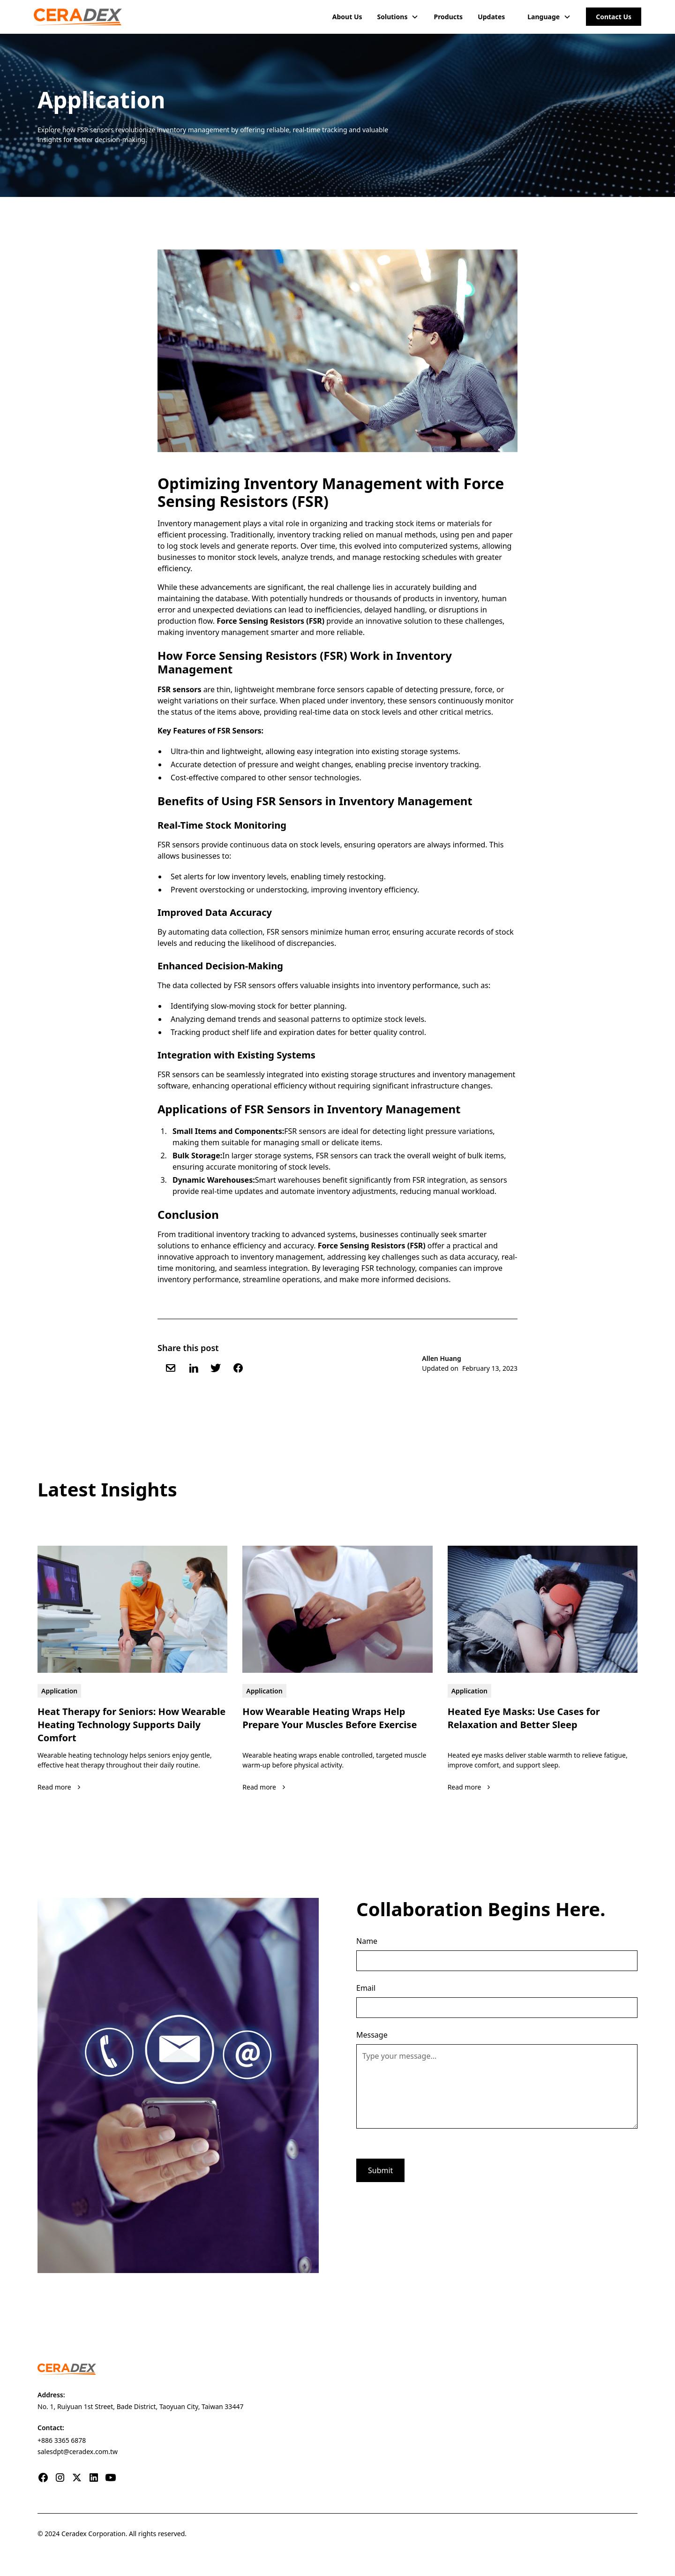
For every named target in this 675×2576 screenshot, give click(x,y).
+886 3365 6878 (62, 2440)
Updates (491, 16)
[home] (78, 16)
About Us (347, 16)
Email (365, 1988)
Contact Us (613, 16)
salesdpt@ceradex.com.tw (78, 2451)
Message (372, 2035)
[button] (398, 16)
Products (448, 16)
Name (366, 1941)
